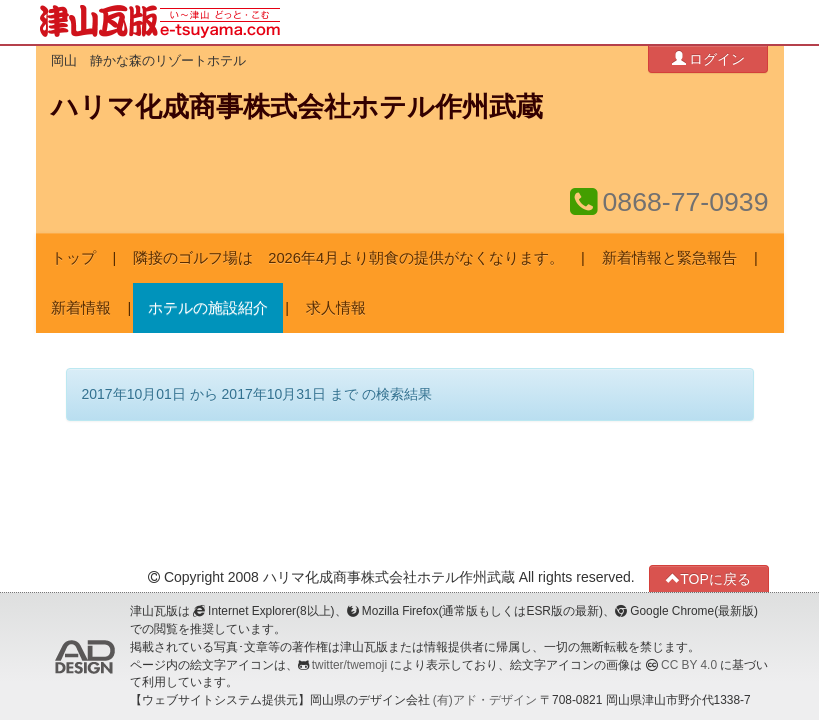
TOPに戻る (708, 578)
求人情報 (336, 308)
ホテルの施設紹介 (208, 308)
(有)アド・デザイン (485, 700)
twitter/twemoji (349, 665)
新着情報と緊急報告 (669, 258)
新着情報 (81, 308)
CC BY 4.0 (689, 665)
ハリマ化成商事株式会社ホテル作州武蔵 (297, 107)
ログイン (709, 58)
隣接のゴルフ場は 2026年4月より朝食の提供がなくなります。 (348, 258)
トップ (73, 258)
